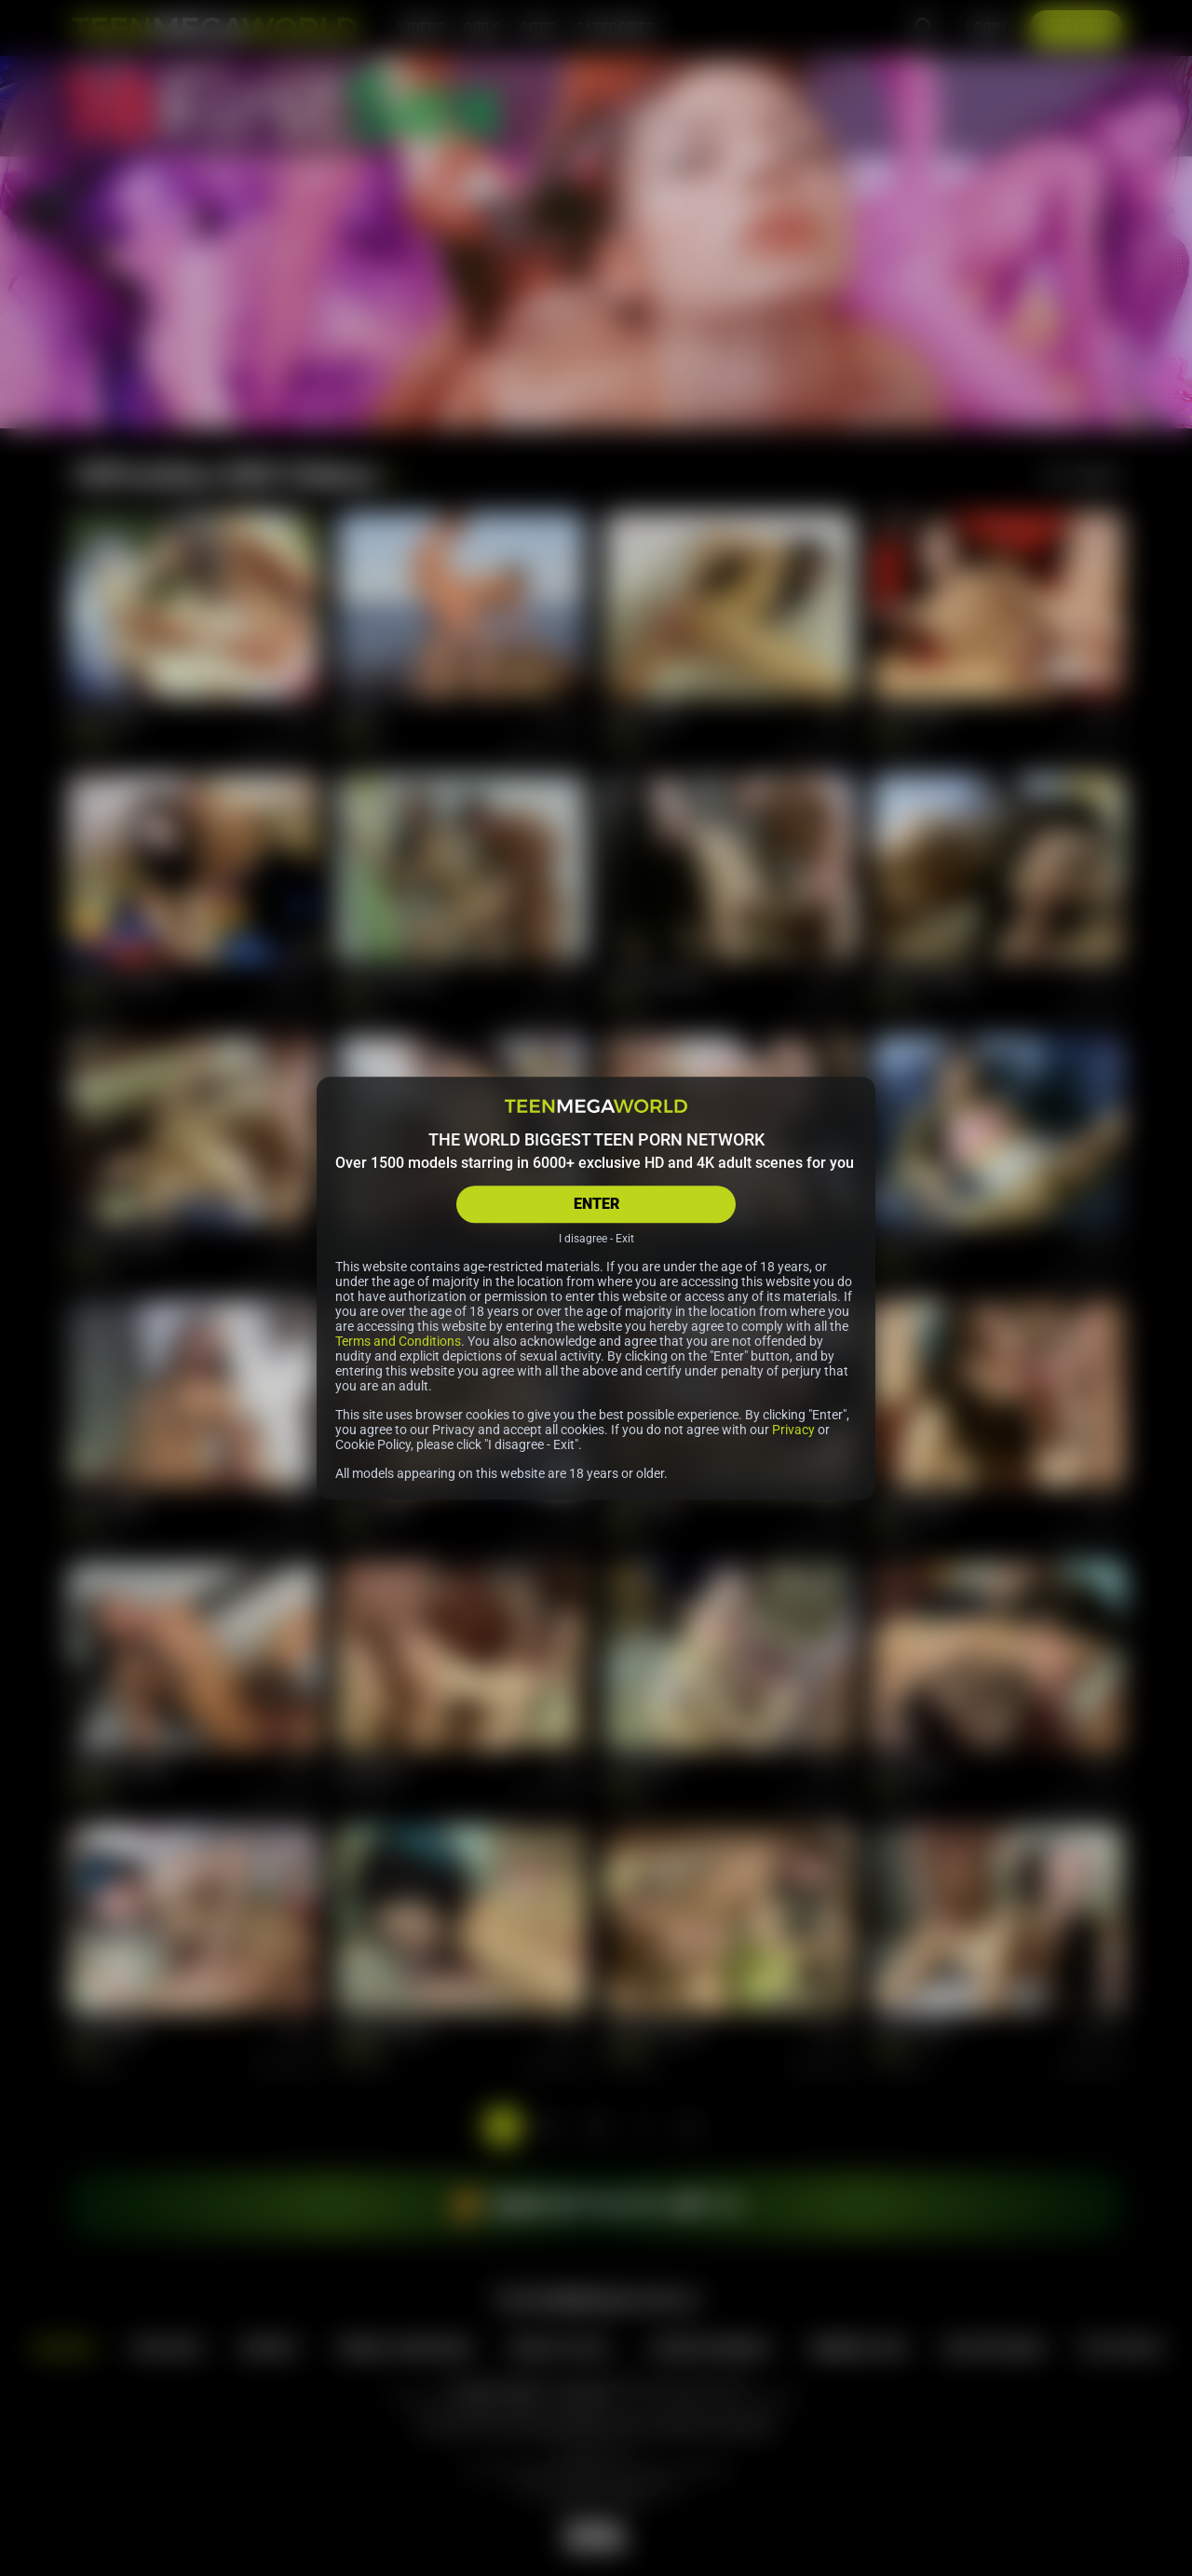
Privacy (793, 1429)
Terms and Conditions (398, 1341)
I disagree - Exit (596, 1238)
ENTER (596, 1204)
